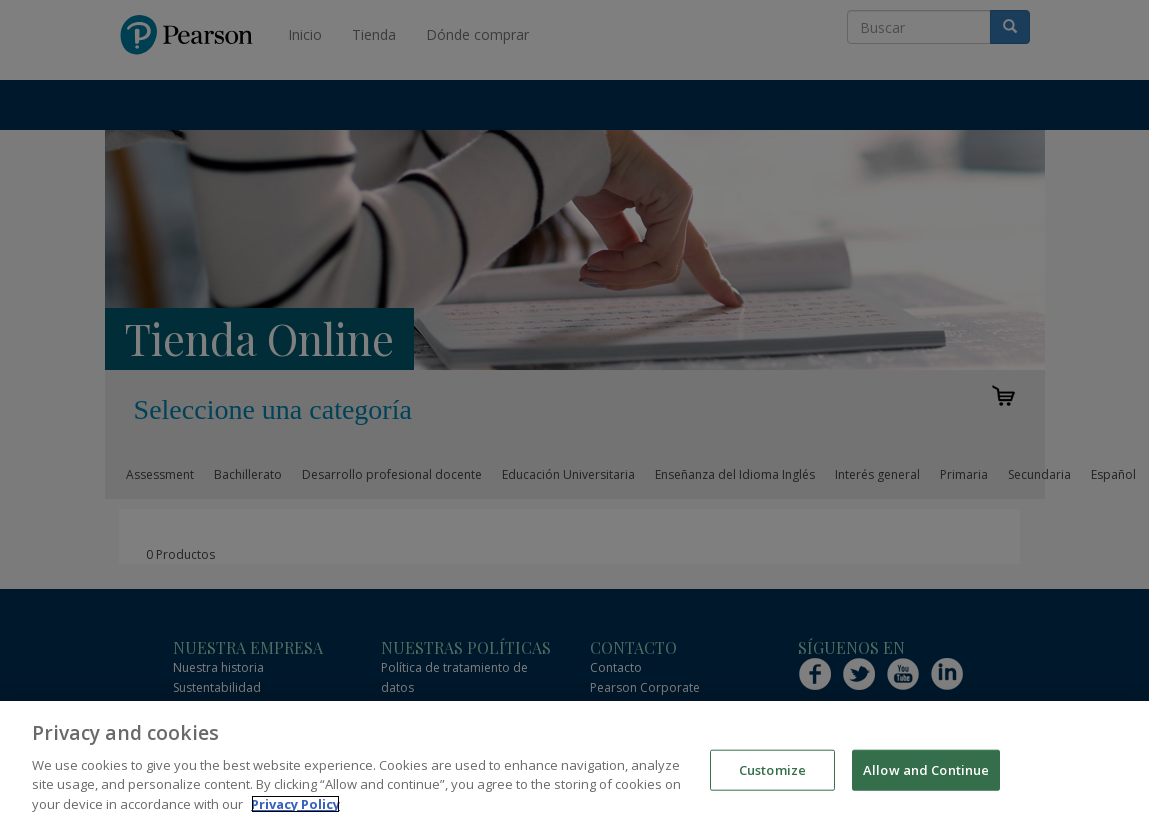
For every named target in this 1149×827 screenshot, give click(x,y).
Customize (772, 782)
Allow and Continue (926, 782)
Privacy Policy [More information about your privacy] (295, 816)
